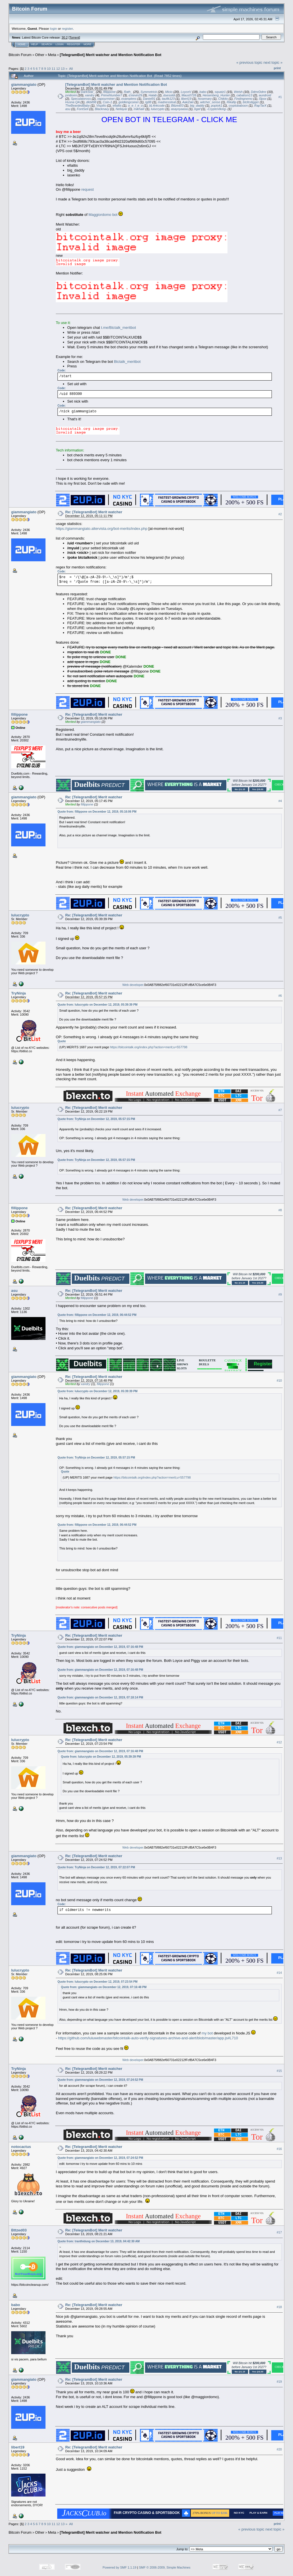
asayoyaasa (179, 109)
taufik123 (168, 98)
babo (202, 92)
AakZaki (188, 102)
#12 (279, 1742)
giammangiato (23, 84)
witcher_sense (210, 102)
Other (40, 55)
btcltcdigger (251, 102)
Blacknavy (102, 109)
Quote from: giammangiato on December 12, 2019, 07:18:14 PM (100, 1697)
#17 (279, 2232)
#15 (279, 2070)
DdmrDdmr (258, 92)
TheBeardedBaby (77, 105)
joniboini (71, 95)
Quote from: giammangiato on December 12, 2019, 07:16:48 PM (100, 1646)
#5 (280, 917)
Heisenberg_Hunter (216, 95)
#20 (279, 2449)
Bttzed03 (177, 105)
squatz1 (220, 92)
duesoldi (169, 95)
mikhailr (139, 109)
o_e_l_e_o (135, 105)
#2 (280, 514)
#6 (280, 995)
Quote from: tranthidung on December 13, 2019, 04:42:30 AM (99, 2241)
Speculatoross (81, 98)
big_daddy (197, 105)
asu (67, 109)
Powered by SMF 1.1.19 (119, 2567)
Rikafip (231, 102)
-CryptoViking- (217, 109)
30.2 (65, 37)
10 (49, 68)
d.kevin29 (135, 95)
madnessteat (167, 102)
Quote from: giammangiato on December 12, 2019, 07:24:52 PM (100, 2079)
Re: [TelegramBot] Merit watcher (93, 512)
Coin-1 (107, 102)
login (53, 28)
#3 (280, 718)
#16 (279, 2149)
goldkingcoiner (128, 102)
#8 (280, 1210)
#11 (279, 1638)
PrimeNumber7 (111, 95)
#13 (279, 1858)
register (67, 28)
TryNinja (18, 993)
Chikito (223, 98)
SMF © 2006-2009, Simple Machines (165, 2567)
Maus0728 (188, 95)
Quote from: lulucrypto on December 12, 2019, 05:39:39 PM (98, 1004)
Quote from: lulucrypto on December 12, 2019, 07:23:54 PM (98, 1981)
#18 (279, 2307)
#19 (279, 2381)
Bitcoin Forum (20, 55)
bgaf (197, 109)
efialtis (117, 105)
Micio (169, 92)
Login (60, 44)
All (71, 68)
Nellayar (121, 109)
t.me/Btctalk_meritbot (118, 327)
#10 (279, 1381)
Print (277, 68)
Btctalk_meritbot (127, 361)
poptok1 (216, 105)
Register (73, 44)
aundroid (265, 95)
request (87, 189)
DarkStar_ (88, 92)
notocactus (21, 2147)
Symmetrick (148, 92)
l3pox (262, 98)
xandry (89, 95)
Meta (52, 55)
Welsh (238, 92)
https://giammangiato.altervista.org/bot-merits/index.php (101, 528)
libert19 (186, 98)
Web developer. (133, 984)
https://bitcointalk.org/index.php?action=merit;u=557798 (148, 1047)
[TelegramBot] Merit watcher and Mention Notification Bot (110, 55)
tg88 (148, 102)
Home (21, 44)
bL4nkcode (157, 105)
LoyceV (186, 92)
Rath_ (128, 92)
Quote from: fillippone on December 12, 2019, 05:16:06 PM (97, 811)
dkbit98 (91, 102)
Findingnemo (243, 98)
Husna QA (72, 102)
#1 (280, 97)
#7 (280, 1110)
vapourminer (106, 98)
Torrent (74, 37)
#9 (280, 1294)
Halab (153, 95)
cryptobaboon (238, 105)
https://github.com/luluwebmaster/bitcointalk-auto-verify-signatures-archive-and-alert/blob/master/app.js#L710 (148, 2038)
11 (53, 68)
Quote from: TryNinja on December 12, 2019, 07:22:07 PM (96, 1867)
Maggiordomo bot (102, 214)
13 (63, 68)
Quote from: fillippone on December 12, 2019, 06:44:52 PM (97, 1314)
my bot (207, 2033)
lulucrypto (158, 109)
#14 (279, 1972)
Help (34, 44)
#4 (280, 801)
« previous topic (249, 62)
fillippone (109, 92)
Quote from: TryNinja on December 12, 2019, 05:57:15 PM (96, 1119)
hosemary (205, 98)
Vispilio (101, 105)
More (87, 44)
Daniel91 (149, 98)
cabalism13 (244, 95)
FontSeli (82, 109)
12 (58, 68)
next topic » (273, 62)
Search (46, 44)
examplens (128, 98)
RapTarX (260, 105)
